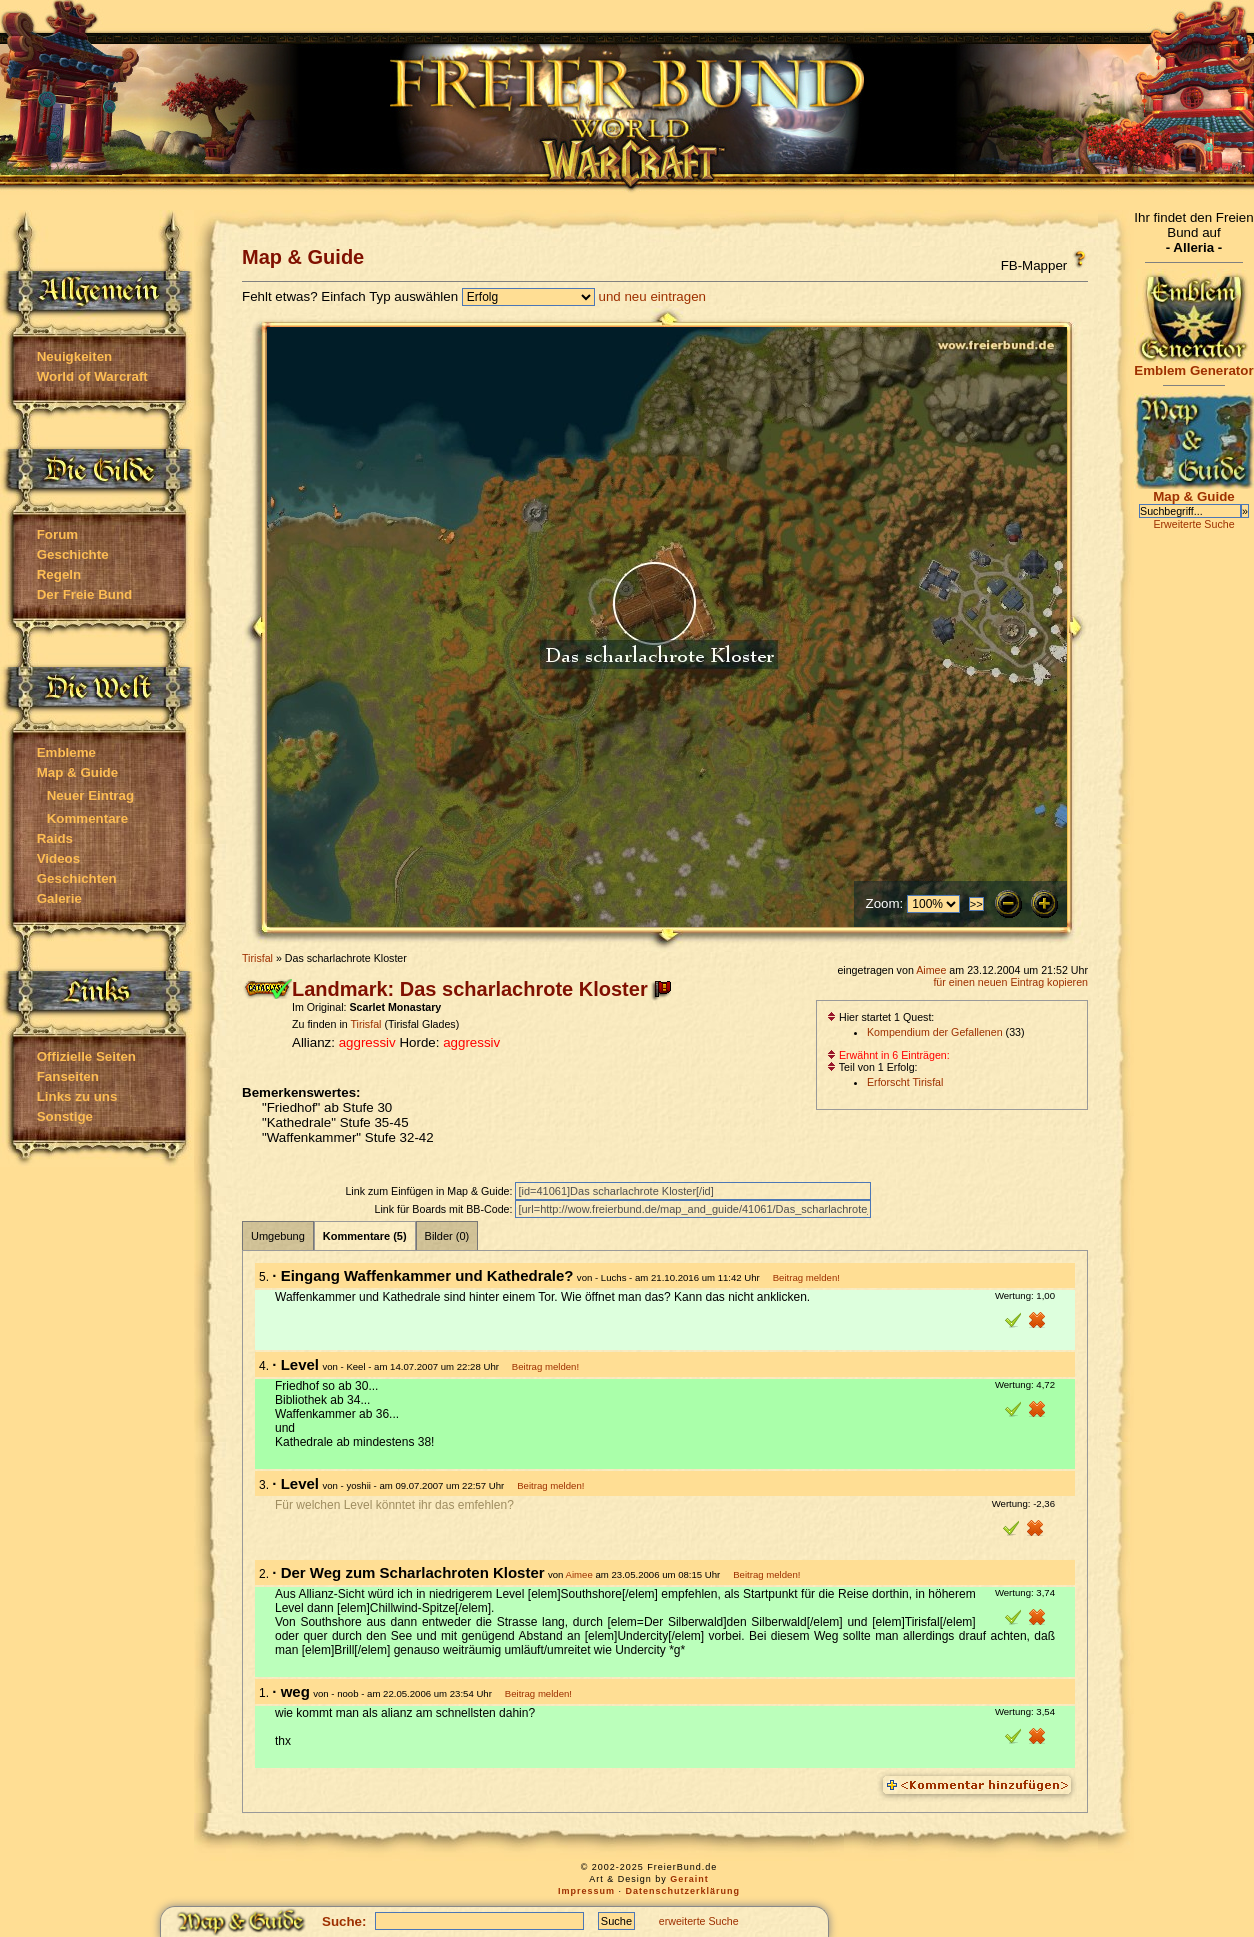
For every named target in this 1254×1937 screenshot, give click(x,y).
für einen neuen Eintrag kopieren (1010, 982)
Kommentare (87, 818)
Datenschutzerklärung (683, 1891)
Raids (55, 838)
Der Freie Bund (85, 594)
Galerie (59, 898)
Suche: (344, 1921)
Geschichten (77, 878)
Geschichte (73, 554)
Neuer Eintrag (90, 795)
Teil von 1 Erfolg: (872, 1067)
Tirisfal (257, 958)
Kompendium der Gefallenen (935, 1032)
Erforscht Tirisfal (905, 1082)
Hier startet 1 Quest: (880, 1017)
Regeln (59, 574)
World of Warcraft (92, 376)
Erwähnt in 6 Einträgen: (888, 1055)
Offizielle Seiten (86, 1056)
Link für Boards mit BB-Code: (444, 1209)
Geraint (689, 1879)
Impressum (586, 1891)
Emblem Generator (1194, 364)
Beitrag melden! (806, 1277)
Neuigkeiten (75, 356)
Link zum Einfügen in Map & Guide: (430, 1191)
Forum (57, 534)
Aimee (931, 970)
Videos (58, 858)
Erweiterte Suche (1193, 524)
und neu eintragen (652, 296)
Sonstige (65, 1116)
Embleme (66, 752)
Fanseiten (68, 1076)
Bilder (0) (447, 1236)
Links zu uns (77, 1096)
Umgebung (278, 1236)
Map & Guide (77, 772)
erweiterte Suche (699, 1921)
